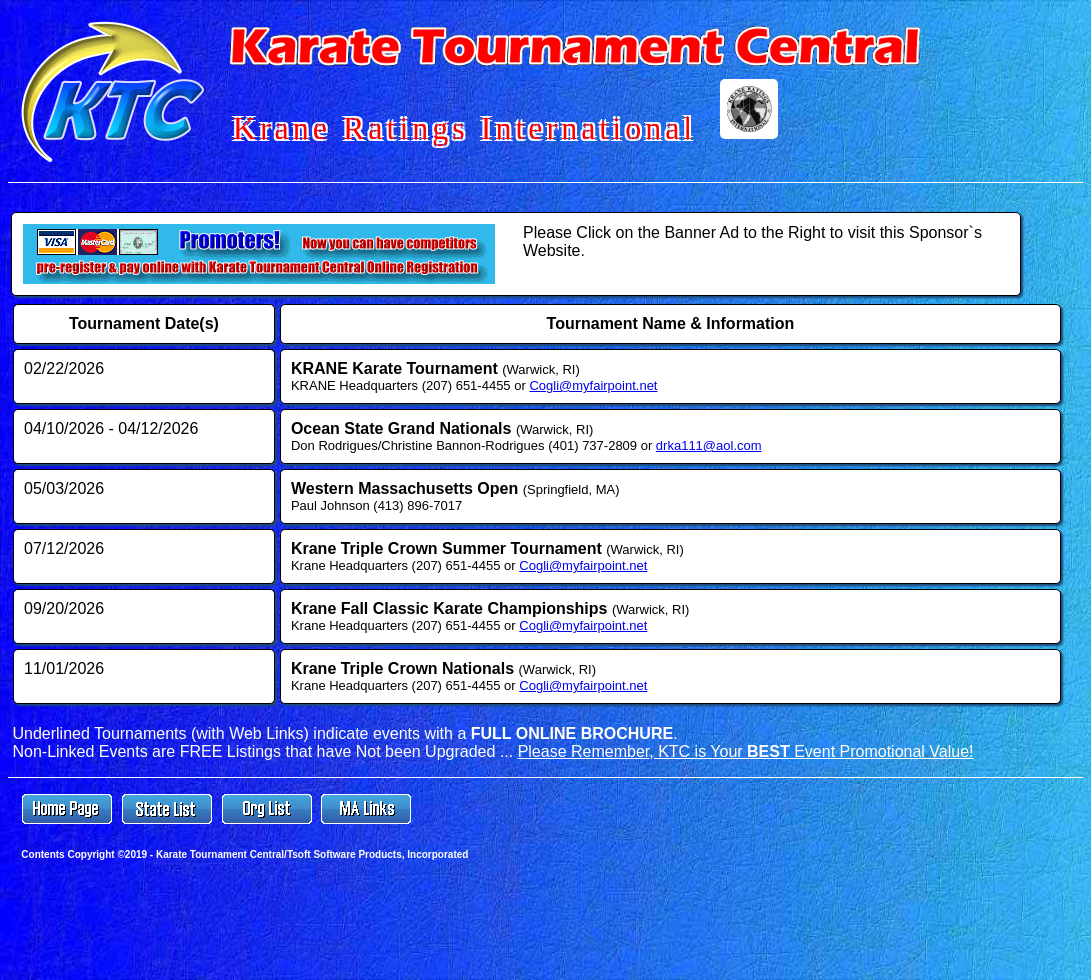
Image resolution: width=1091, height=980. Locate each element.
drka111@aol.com (709, 445)
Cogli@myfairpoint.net (593, 385)
